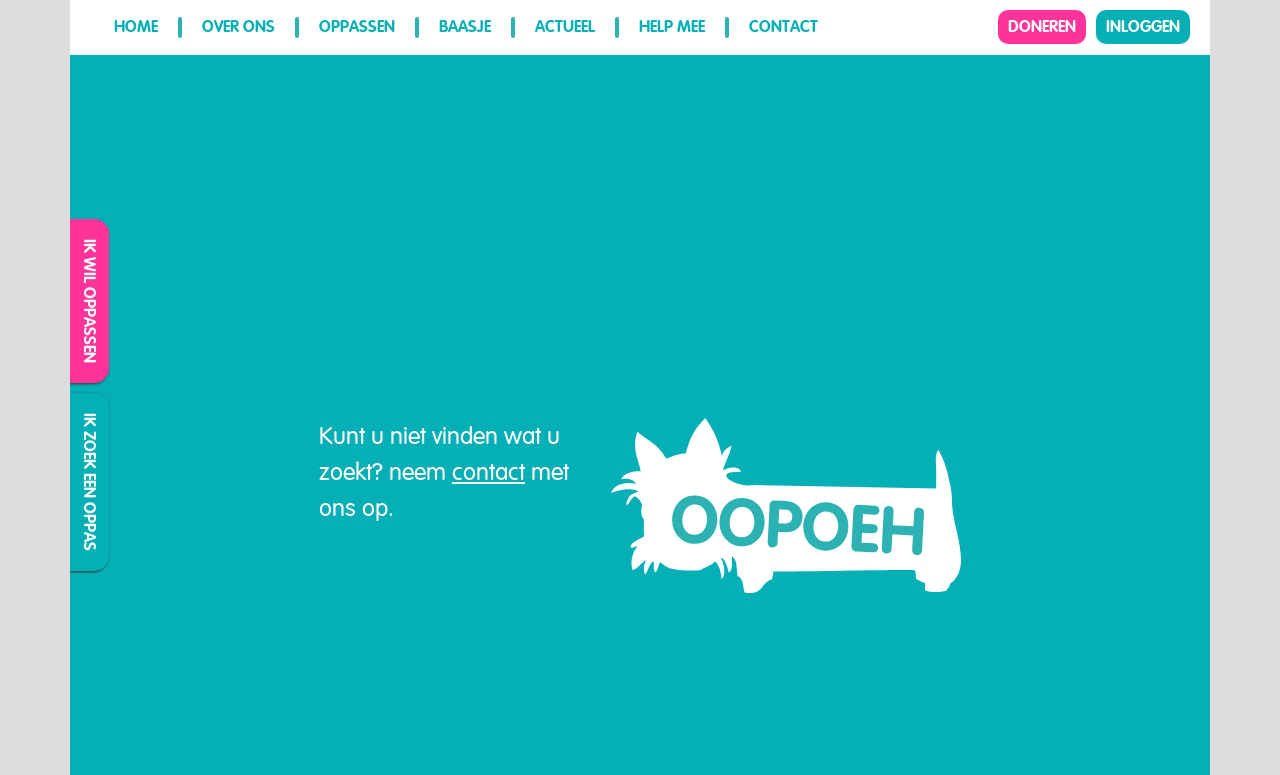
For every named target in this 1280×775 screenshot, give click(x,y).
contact (488, 472)
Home (136, 26)
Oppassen (357, 26)
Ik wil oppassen (90, 301)
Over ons (238, 26)
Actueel (565, 26)
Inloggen (1143, 26)
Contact (783, 26)
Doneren (1042, 26)
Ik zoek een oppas (90, 482)
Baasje (465, 26)
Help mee (672, 26)
